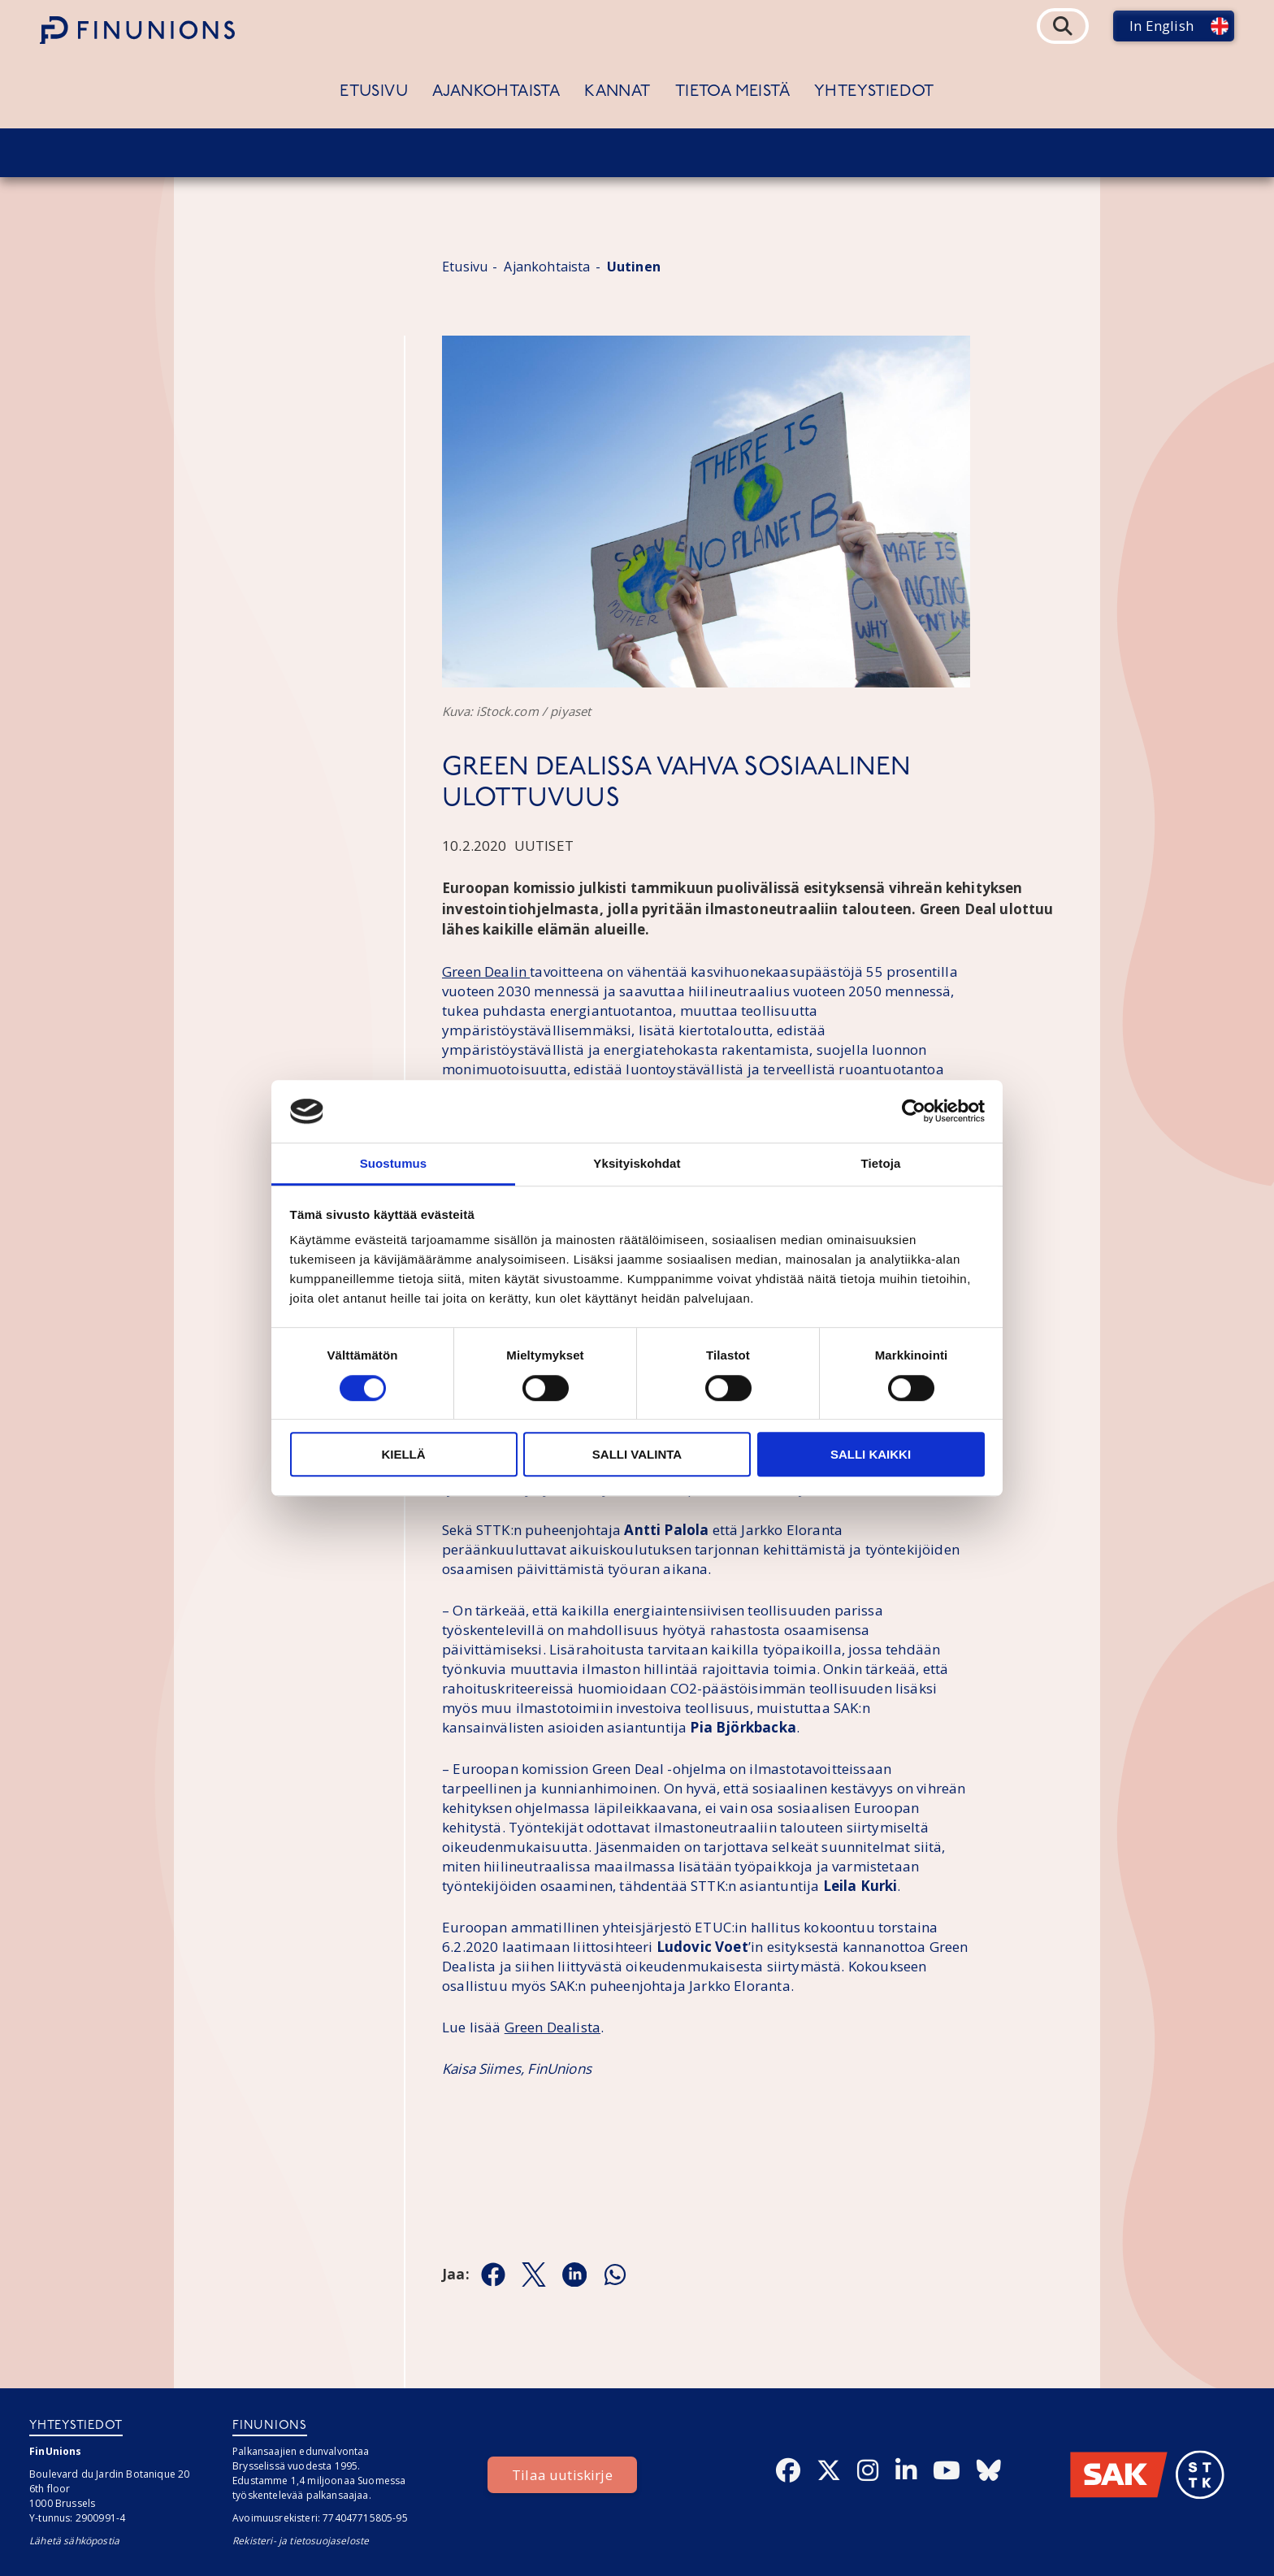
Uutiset (544, 845)
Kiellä (403, 1454)
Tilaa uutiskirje (562, 2474)
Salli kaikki (870, 1454)
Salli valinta (637, 1454)
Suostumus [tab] (393, 1163)
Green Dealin (486, 971)
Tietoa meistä (732, 92)
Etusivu (374, 92)
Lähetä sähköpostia (74, 2541)
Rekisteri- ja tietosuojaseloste (300, 2541)
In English (1161, 25)
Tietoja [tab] (881, 1163)
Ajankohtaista (496, 92)
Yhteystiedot (874, 92)
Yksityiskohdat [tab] (636, 1163)
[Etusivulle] (137, 30)
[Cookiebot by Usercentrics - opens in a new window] (914, 1111)
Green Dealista (552, 2027)
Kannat (617, 92)
